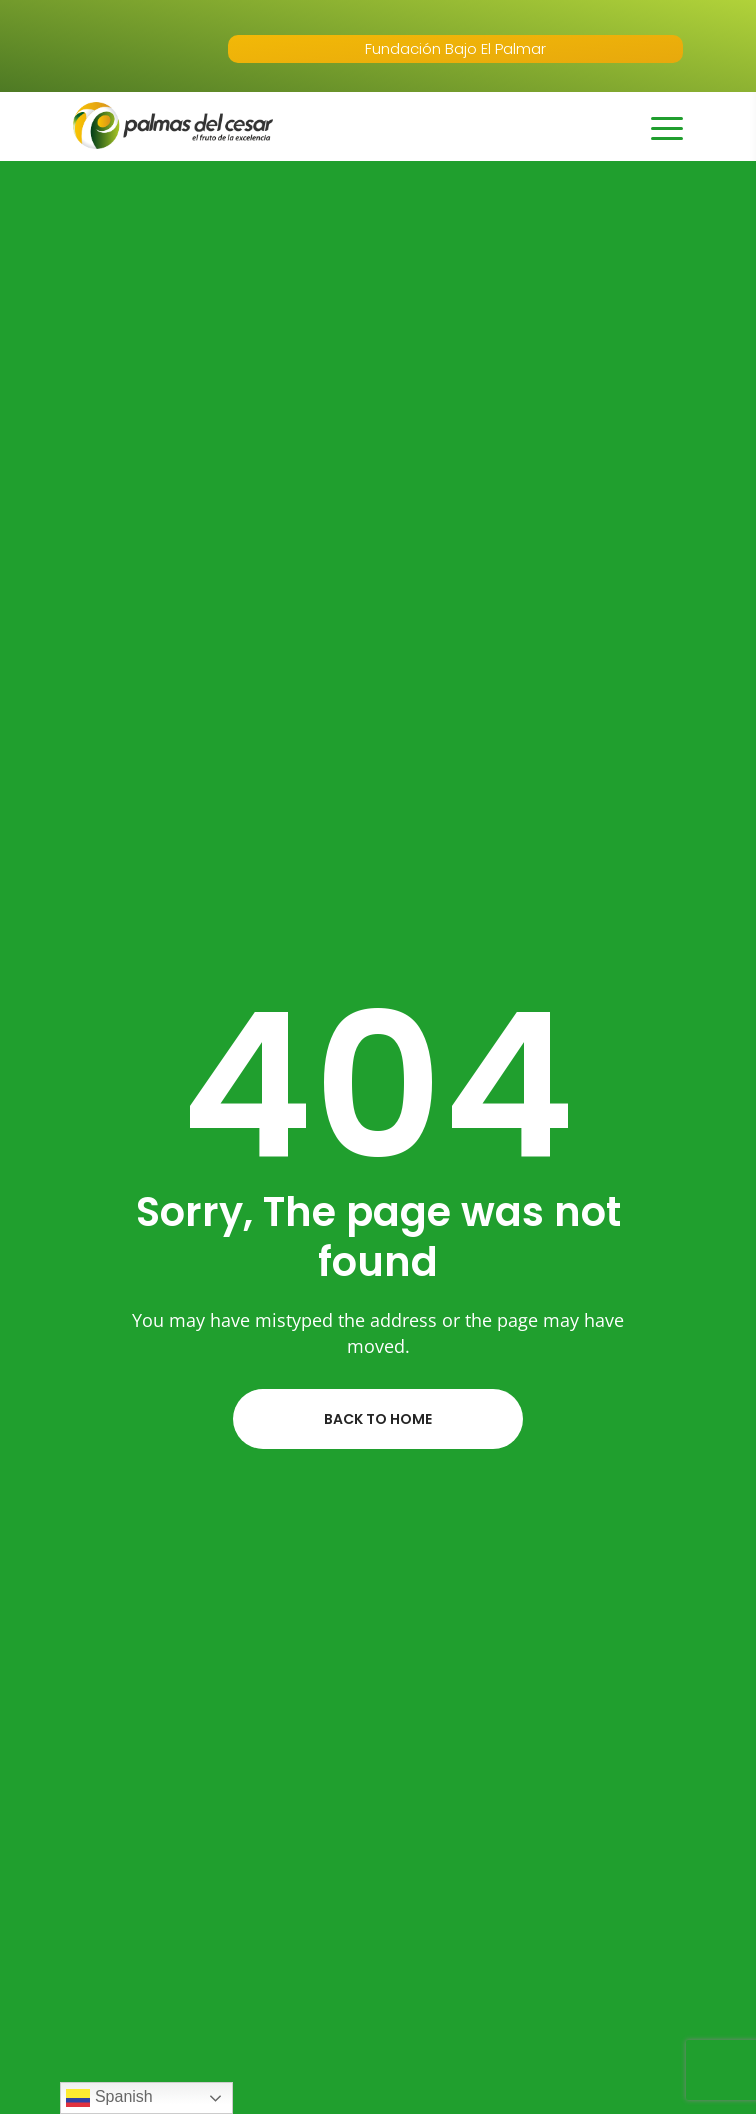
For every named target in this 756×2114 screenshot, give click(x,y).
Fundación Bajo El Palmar (455, 48)
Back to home (378, 1419)
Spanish (109, 2098)
